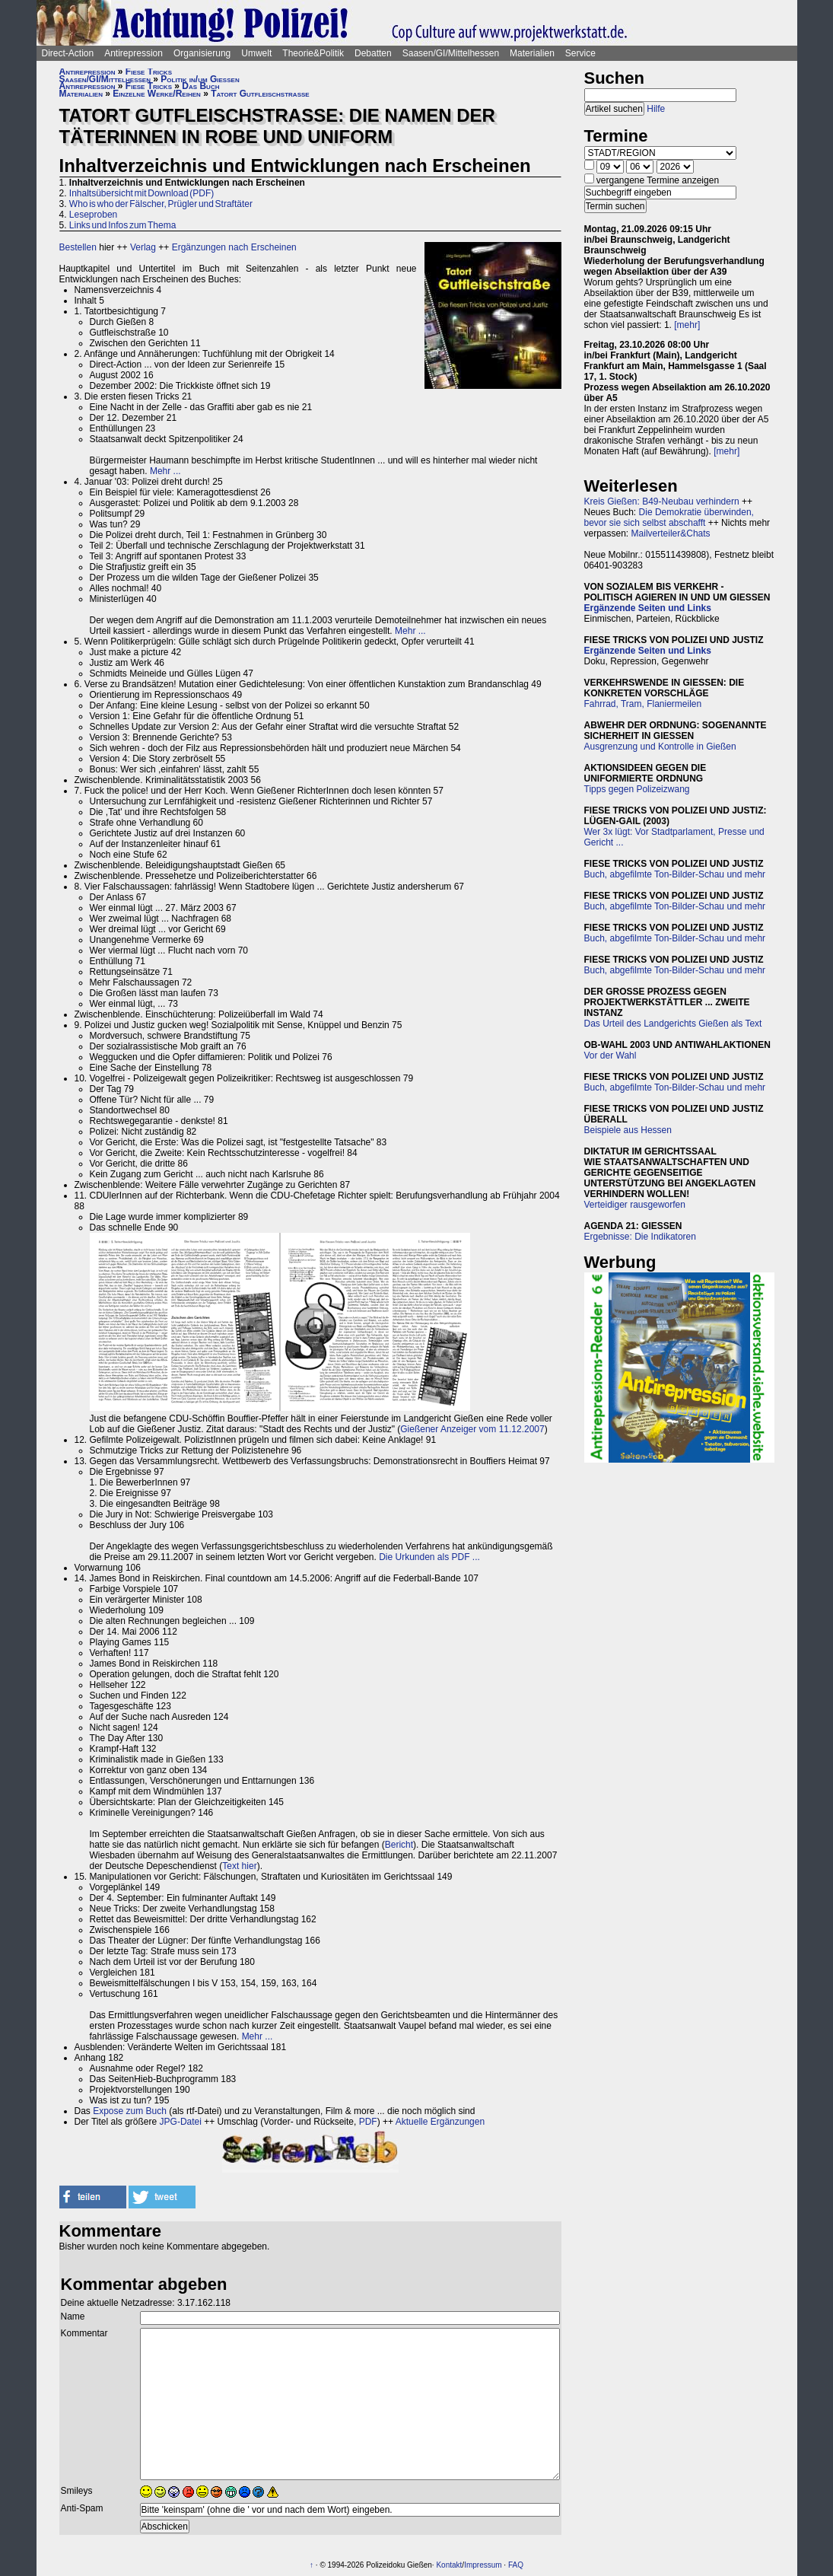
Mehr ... (165, 471)
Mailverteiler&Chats (671, 533)
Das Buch (200, 86)
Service (580, 53)
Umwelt (256, 53)
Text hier (239, 1866)
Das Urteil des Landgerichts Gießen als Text (673, 1023)
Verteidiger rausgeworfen (634, 1204)
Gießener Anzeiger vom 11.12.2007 (472, 1429)
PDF (368, 2121)
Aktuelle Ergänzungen (440, 2121)
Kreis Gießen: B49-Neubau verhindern (661, 501)
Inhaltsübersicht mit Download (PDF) (141, 193)
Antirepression (133, 53)
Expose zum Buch (130, 2111)
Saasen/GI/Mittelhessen (450, 53)
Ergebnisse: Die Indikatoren (640, 1236)
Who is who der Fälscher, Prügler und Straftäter (161, 204)
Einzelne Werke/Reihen (157, 93)
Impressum (482, 2565)
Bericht (399, 1844)
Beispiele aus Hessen (628, 1130)
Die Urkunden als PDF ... (429, 1557)
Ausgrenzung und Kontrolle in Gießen (660, 746)
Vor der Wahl (610, 1055)
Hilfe (656, 108)
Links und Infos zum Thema (122, 225)
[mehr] (687, 325)
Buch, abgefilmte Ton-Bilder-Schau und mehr (675, 874)
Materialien (532, 53)
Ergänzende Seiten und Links (647, 608)
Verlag (143, 247)
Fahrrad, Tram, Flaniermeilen (643, 704)
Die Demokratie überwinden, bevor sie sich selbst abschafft (669, 517)
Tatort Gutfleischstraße (260, 93)
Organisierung (202, 53)
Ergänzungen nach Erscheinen (234, 247)
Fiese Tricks (149, 71)
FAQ (515, 2565)
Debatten (373, 53)
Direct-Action (68, 53)
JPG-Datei (181, 2121)
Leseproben (93, 214)
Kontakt (449, 2565)
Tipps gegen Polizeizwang (637, 789)
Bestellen (78, 247)
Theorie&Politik (313, 53)
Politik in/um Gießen (200, 79)
